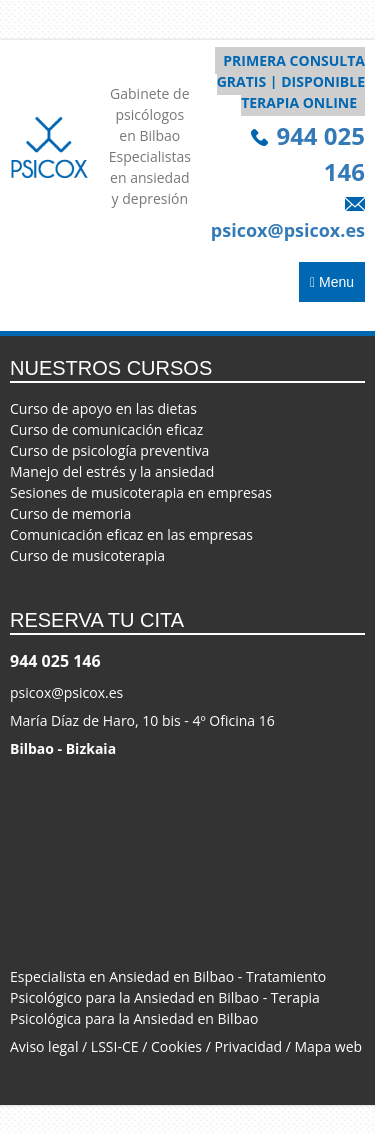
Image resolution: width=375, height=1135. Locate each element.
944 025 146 (55, 661)
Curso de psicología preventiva (109, 450)
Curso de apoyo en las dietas (103, 408)
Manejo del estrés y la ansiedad (112, 471)
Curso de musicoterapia (87, 555)
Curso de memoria (70, 513)
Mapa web (329, 1046)
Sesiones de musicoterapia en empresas (141, 492)
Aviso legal (44, 1046)
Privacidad (248, 1046)
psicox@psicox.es (66, 692)
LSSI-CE (115, 1046)
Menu (331, 280)
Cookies (176, 1046)
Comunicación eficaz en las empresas (131, 534)
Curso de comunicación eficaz (106, 429)
